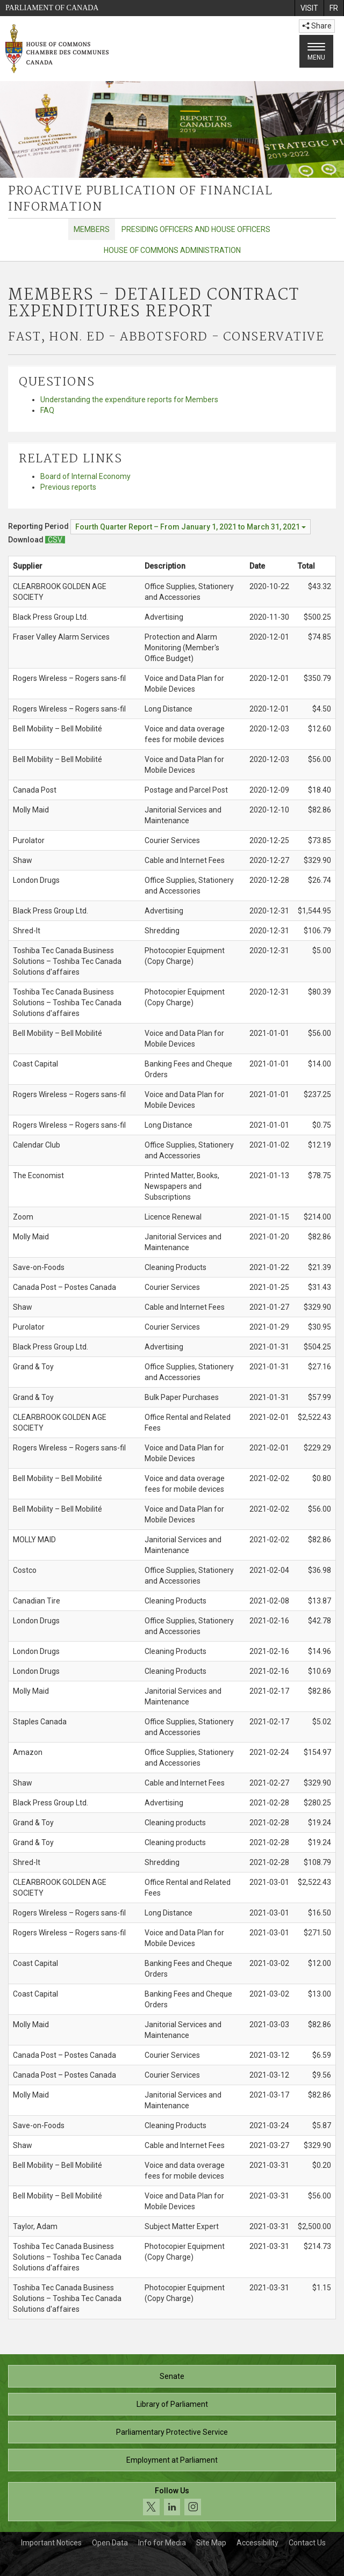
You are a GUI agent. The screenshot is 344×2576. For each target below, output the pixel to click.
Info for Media (162, 2542)
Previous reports (68, 487)
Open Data (110, 2542)
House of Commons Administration (172, 250)
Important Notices (51, 2542)
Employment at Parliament (172, 2460)
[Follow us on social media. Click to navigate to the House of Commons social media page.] (172, 2501)
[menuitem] (309, 8)
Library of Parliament (172, 2404)
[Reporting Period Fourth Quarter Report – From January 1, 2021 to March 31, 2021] (190, 526)
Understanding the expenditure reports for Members (129, 399)
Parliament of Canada (51, 8)
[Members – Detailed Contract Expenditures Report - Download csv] (55, 539)
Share (317, 25)
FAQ (47, 410)
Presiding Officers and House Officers (195, 229)
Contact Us (307, 2542)
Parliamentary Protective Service (172, 2432)
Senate (172, 2376)
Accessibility (257, 2542)
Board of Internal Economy (85, 476)
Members (92, 229)
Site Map (211, 2542)
